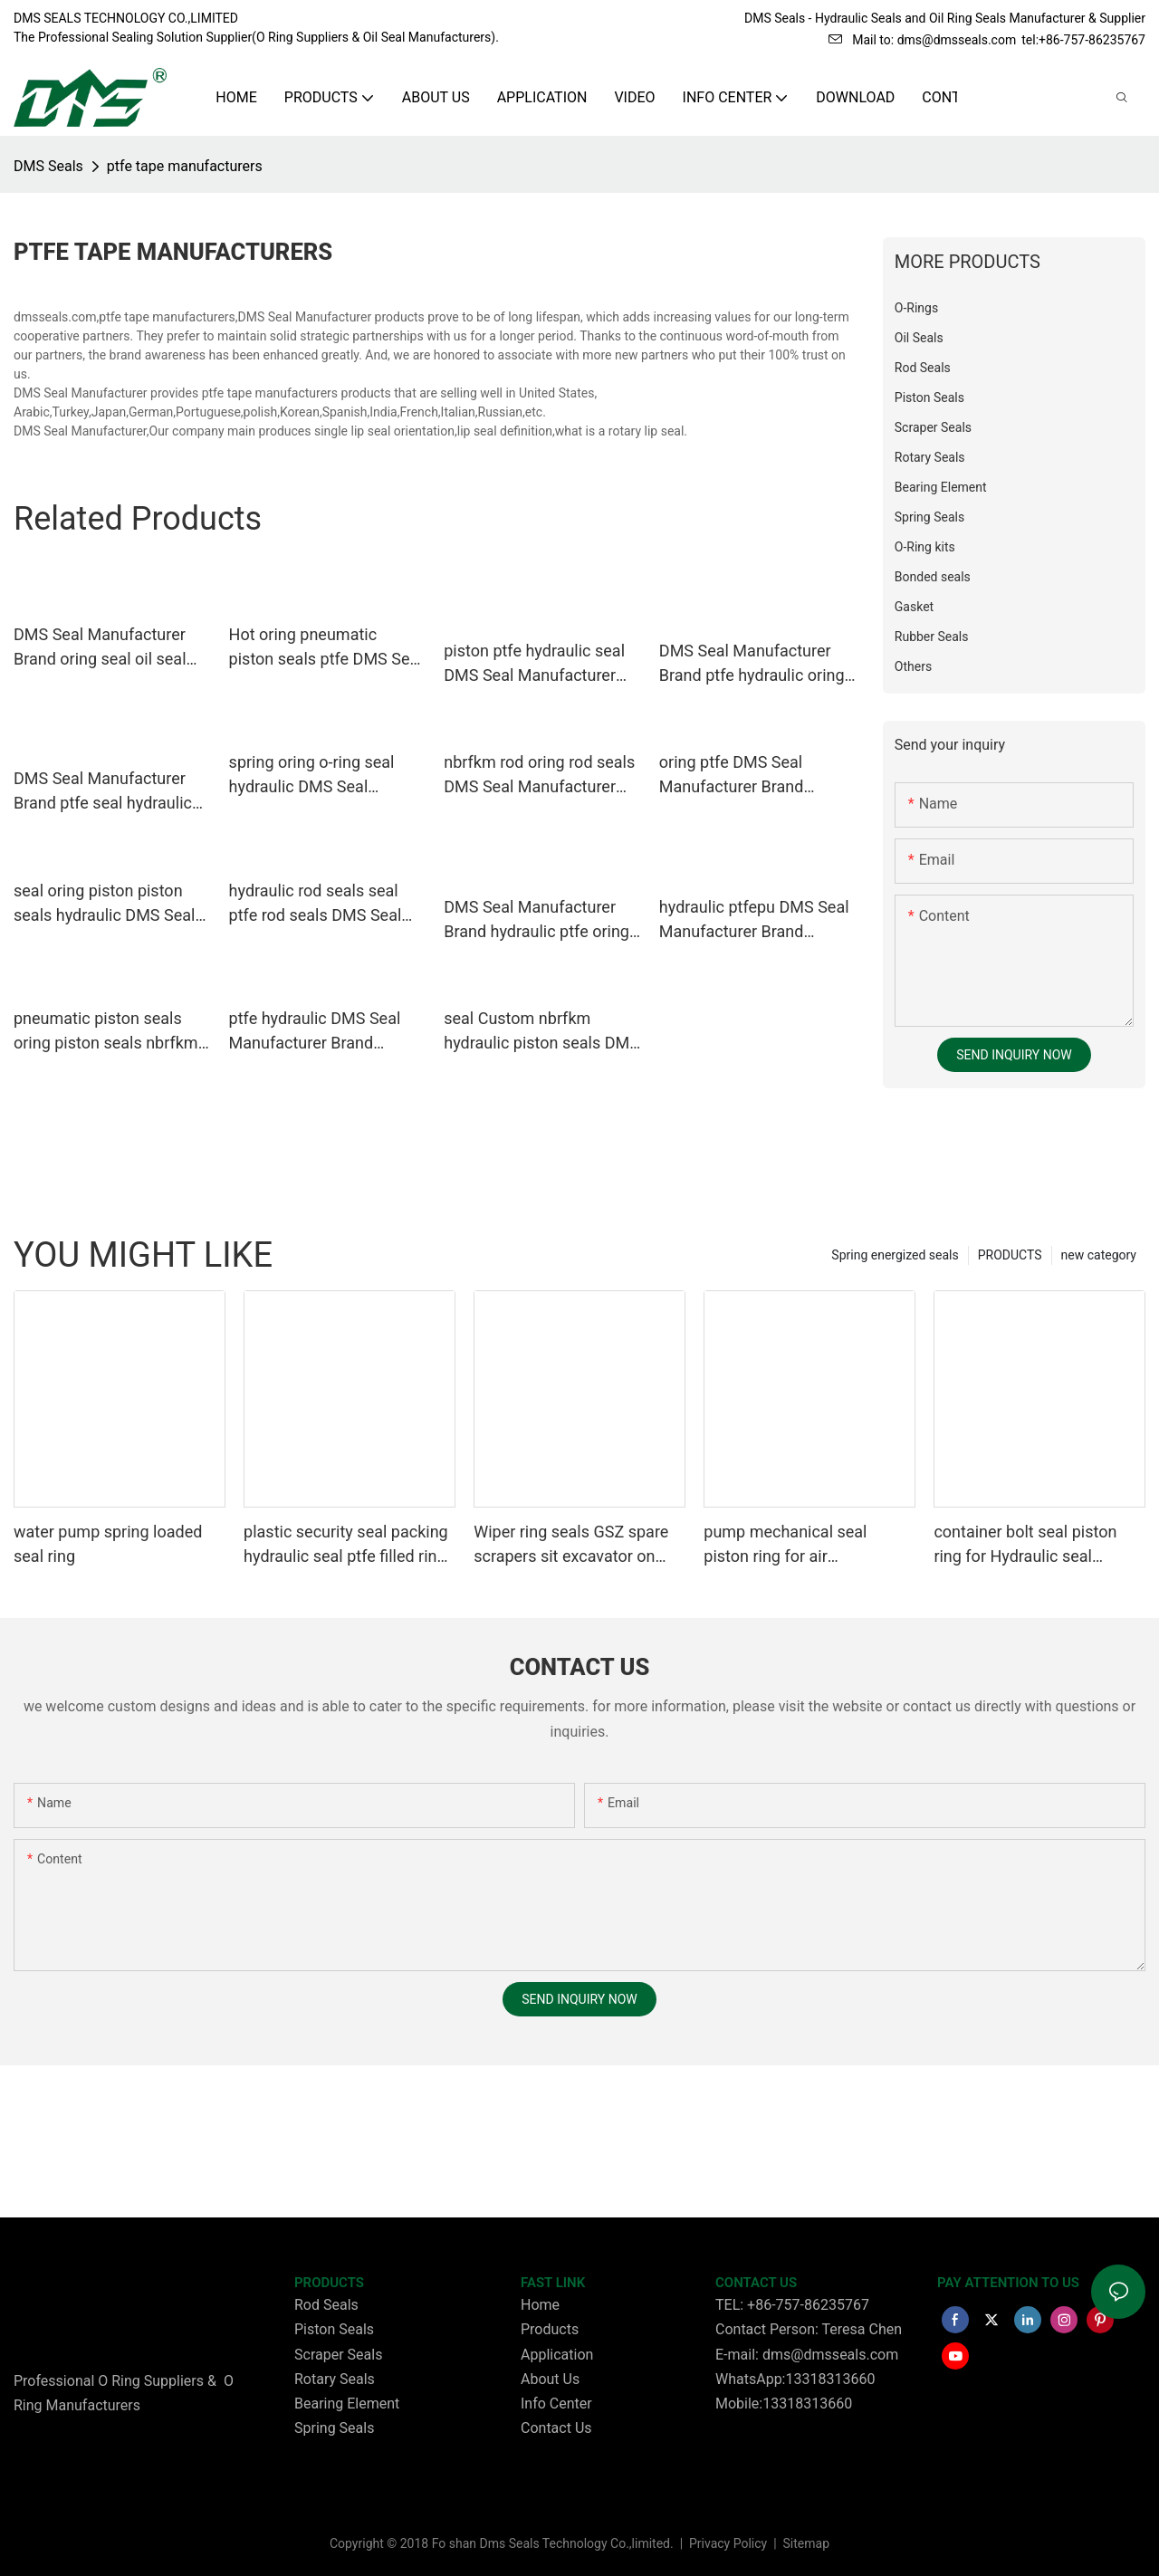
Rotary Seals (334, 2379)
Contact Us (556, 2428)
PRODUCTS (1010, 1255)
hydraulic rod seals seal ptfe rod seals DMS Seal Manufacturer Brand (315, 904)
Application (557, 2354)
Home (540, 2304)
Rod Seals (326, 2304)
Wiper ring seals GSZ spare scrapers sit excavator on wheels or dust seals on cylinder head (571, 1545)
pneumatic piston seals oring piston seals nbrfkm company (106, 1032)
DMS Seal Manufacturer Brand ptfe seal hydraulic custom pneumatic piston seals (106, 792)
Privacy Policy (730, 2543)
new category (1098, 1255)
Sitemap (804, 2543)
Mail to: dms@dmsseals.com (922, 40)
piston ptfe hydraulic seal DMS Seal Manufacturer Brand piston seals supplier (541, 664)
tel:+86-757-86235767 (1083, 40)
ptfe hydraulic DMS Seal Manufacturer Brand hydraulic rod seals (315, 1032)
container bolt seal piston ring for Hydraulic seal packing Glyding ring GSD (1025, 1545)
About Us (550, 2379)
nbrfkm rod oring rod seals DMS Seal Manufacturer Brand (539, 775)
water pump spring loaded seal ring (108, 1544)
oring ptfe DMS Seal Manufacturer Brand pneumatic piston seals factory (743, 775)
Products (550, 2329)
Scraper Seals (338, 2354)
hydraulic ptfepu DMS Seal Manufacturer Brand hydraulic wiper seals (754, 920)
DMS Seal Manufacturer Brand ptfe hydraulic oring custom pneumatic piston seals (752, 664)
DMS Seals (48, 166)
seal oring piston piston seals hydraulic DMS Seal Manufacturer (104, 904)
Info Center (556, 2403)
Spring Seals (334, 2428)
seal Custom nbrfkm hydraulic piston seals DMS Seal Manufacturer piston (541, 1032)
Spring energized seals (894, 1255)
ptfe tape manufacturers (185, 166)
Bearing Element (346, 2403)
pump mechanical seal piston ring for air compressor (785, 1545)
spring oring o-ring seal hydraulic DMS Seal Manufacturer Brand (312, 775)
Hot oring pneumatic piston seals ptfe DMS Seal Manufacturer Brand (326, 648)
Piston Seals (334, 2329)
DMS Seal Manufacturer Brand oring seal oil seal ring (100, 648)
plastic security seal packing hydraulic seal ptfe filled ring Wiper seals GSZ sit (346, 1545)
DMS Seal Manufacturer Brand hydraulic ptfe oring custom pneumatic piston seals (536, 920)
